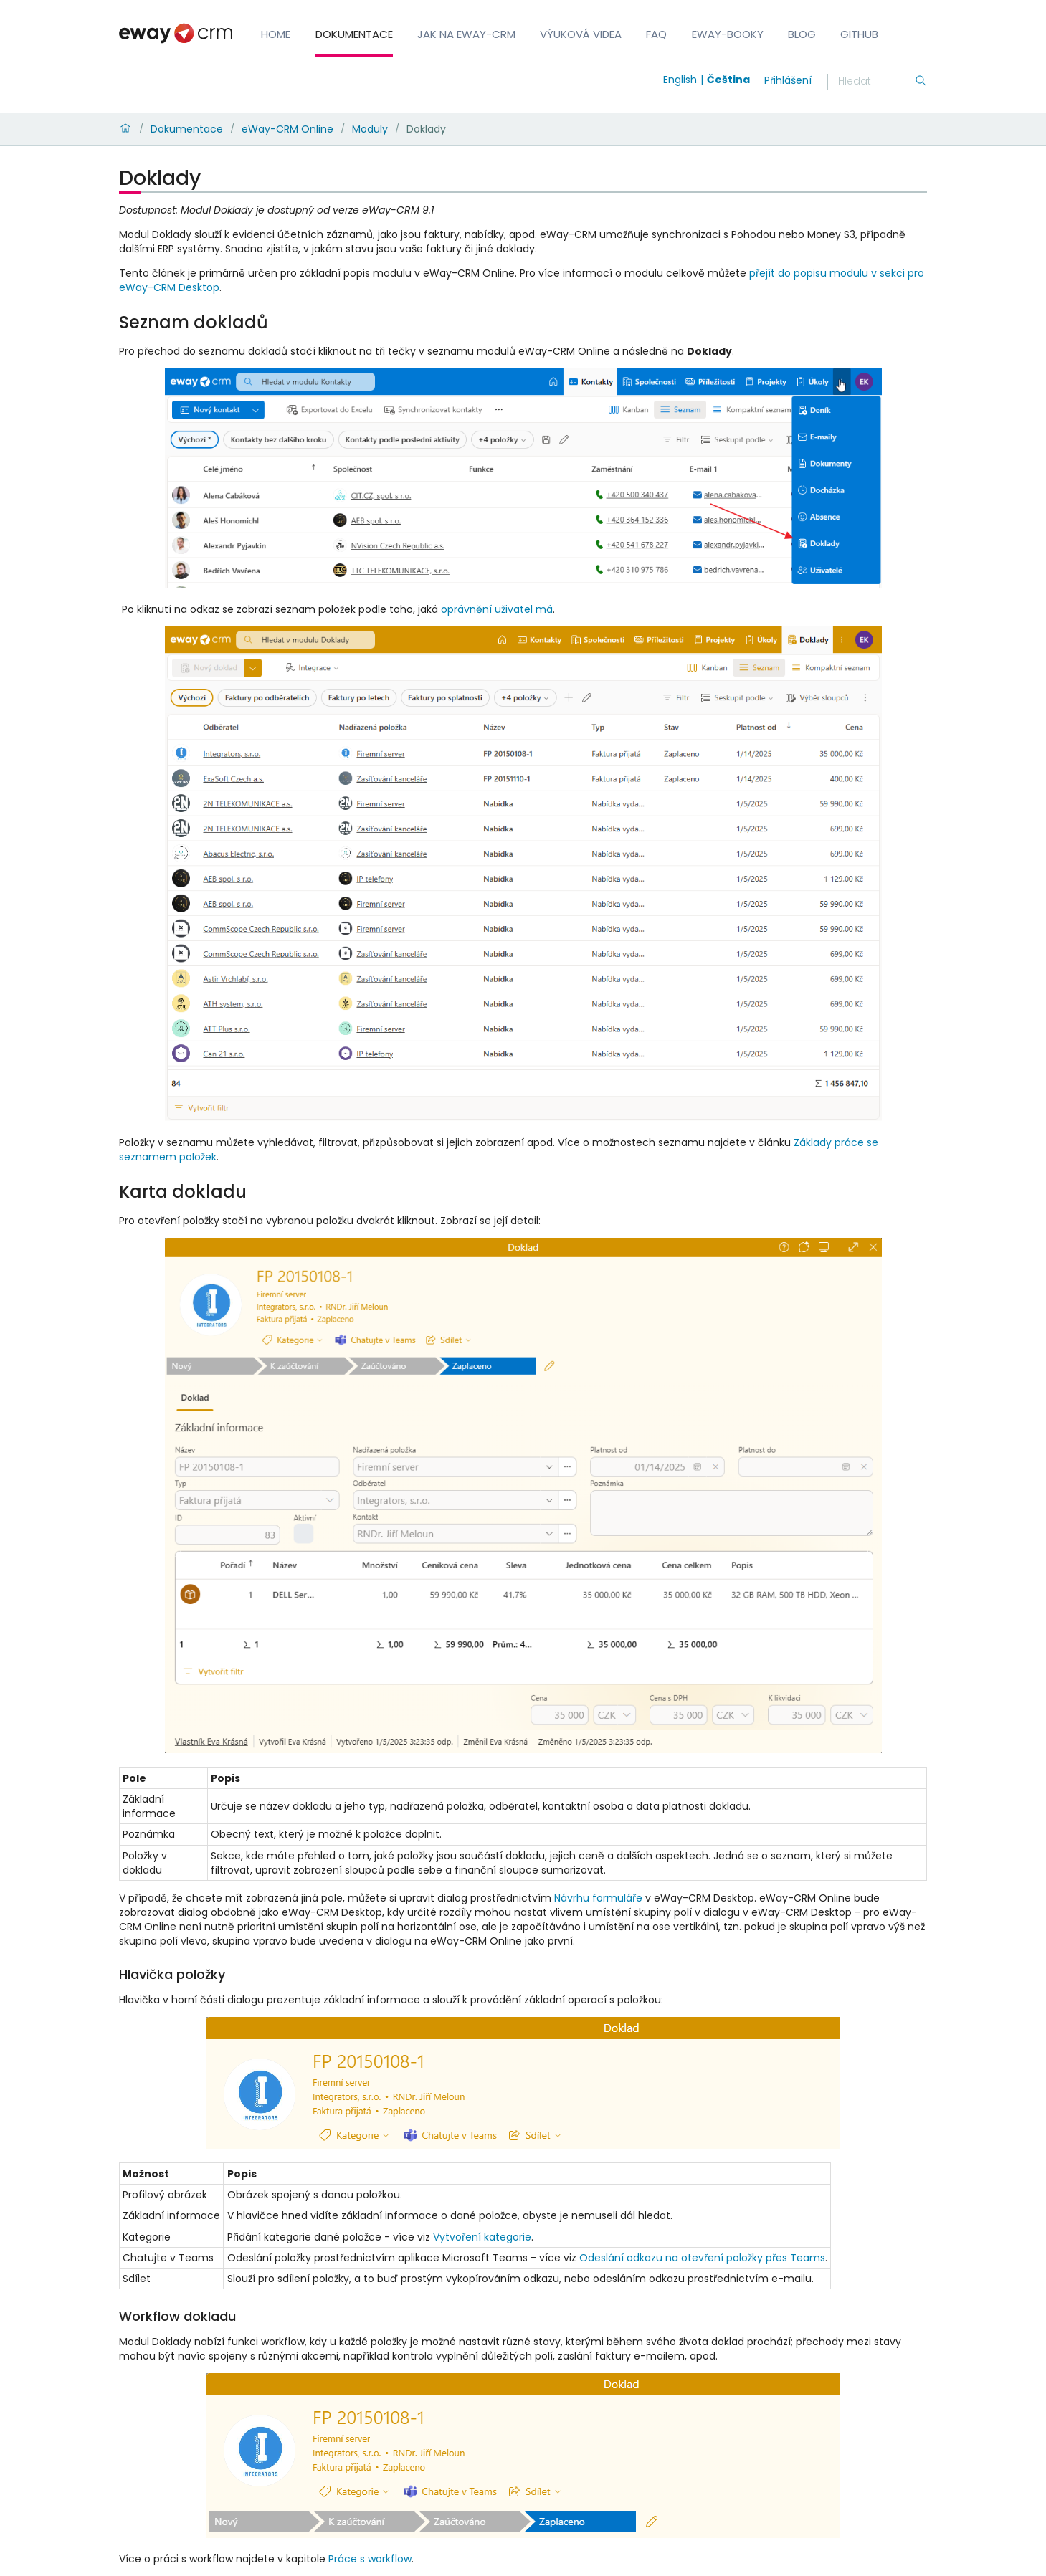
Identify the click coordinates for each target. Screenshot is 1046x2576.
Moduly (370, 129)
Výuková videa (581, 34)
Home (275, 34)
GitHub (859, 34)
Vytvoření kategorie (482, 2237)
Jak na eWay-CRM (466, 34)
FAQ (656, 34)
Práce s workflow (370, 2559)
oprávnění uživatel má (497, 609)
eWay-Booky (728, 34)
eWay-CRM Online (287, 129)
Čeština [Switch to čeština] (728, 79)
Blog (802, 34)
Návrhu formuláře (598, 1898)
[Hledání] (876, 82)
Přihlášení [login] (788, 80)
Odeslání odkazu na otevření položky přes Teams (702, 2258)
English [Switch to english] (680, 79)
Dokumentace (354, 34)
